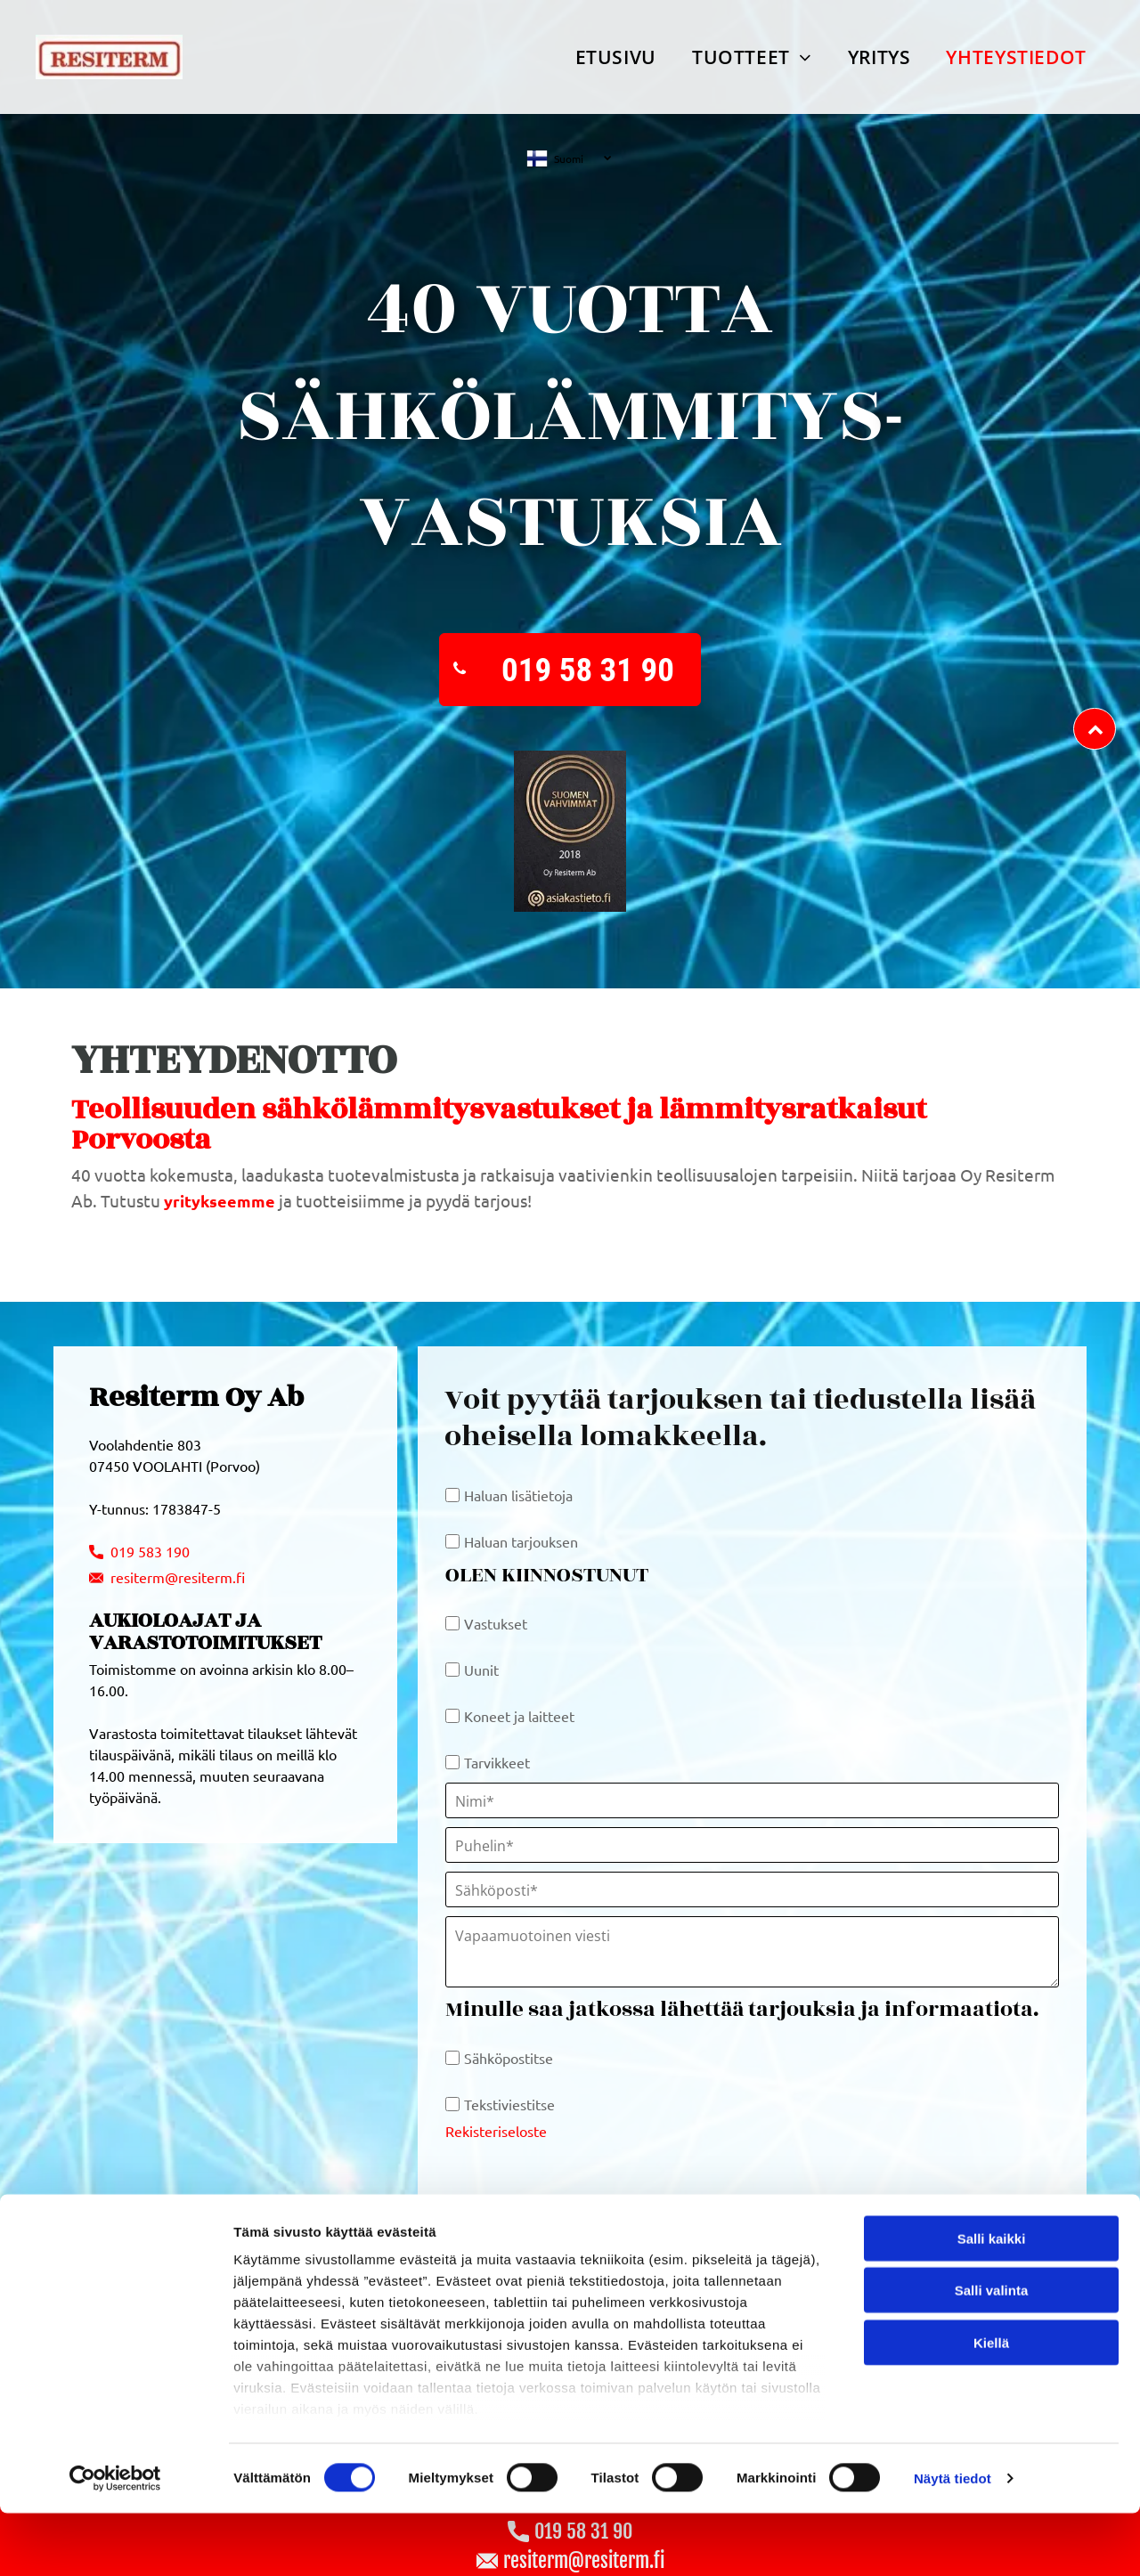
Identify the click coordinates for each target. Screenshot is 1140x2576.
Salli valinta (992, 2426)
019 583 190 (148, 1551)
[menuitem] (616, 57)
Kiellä (991, 2478)
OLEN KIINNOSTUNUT (546, 1575)
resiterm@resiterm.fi (177, 1577)
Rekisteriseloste (496, 2131)
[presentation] (580, 2178)
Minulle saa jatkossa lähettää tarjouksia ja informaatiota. (741, 2010)
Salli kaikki (991, 2374)
